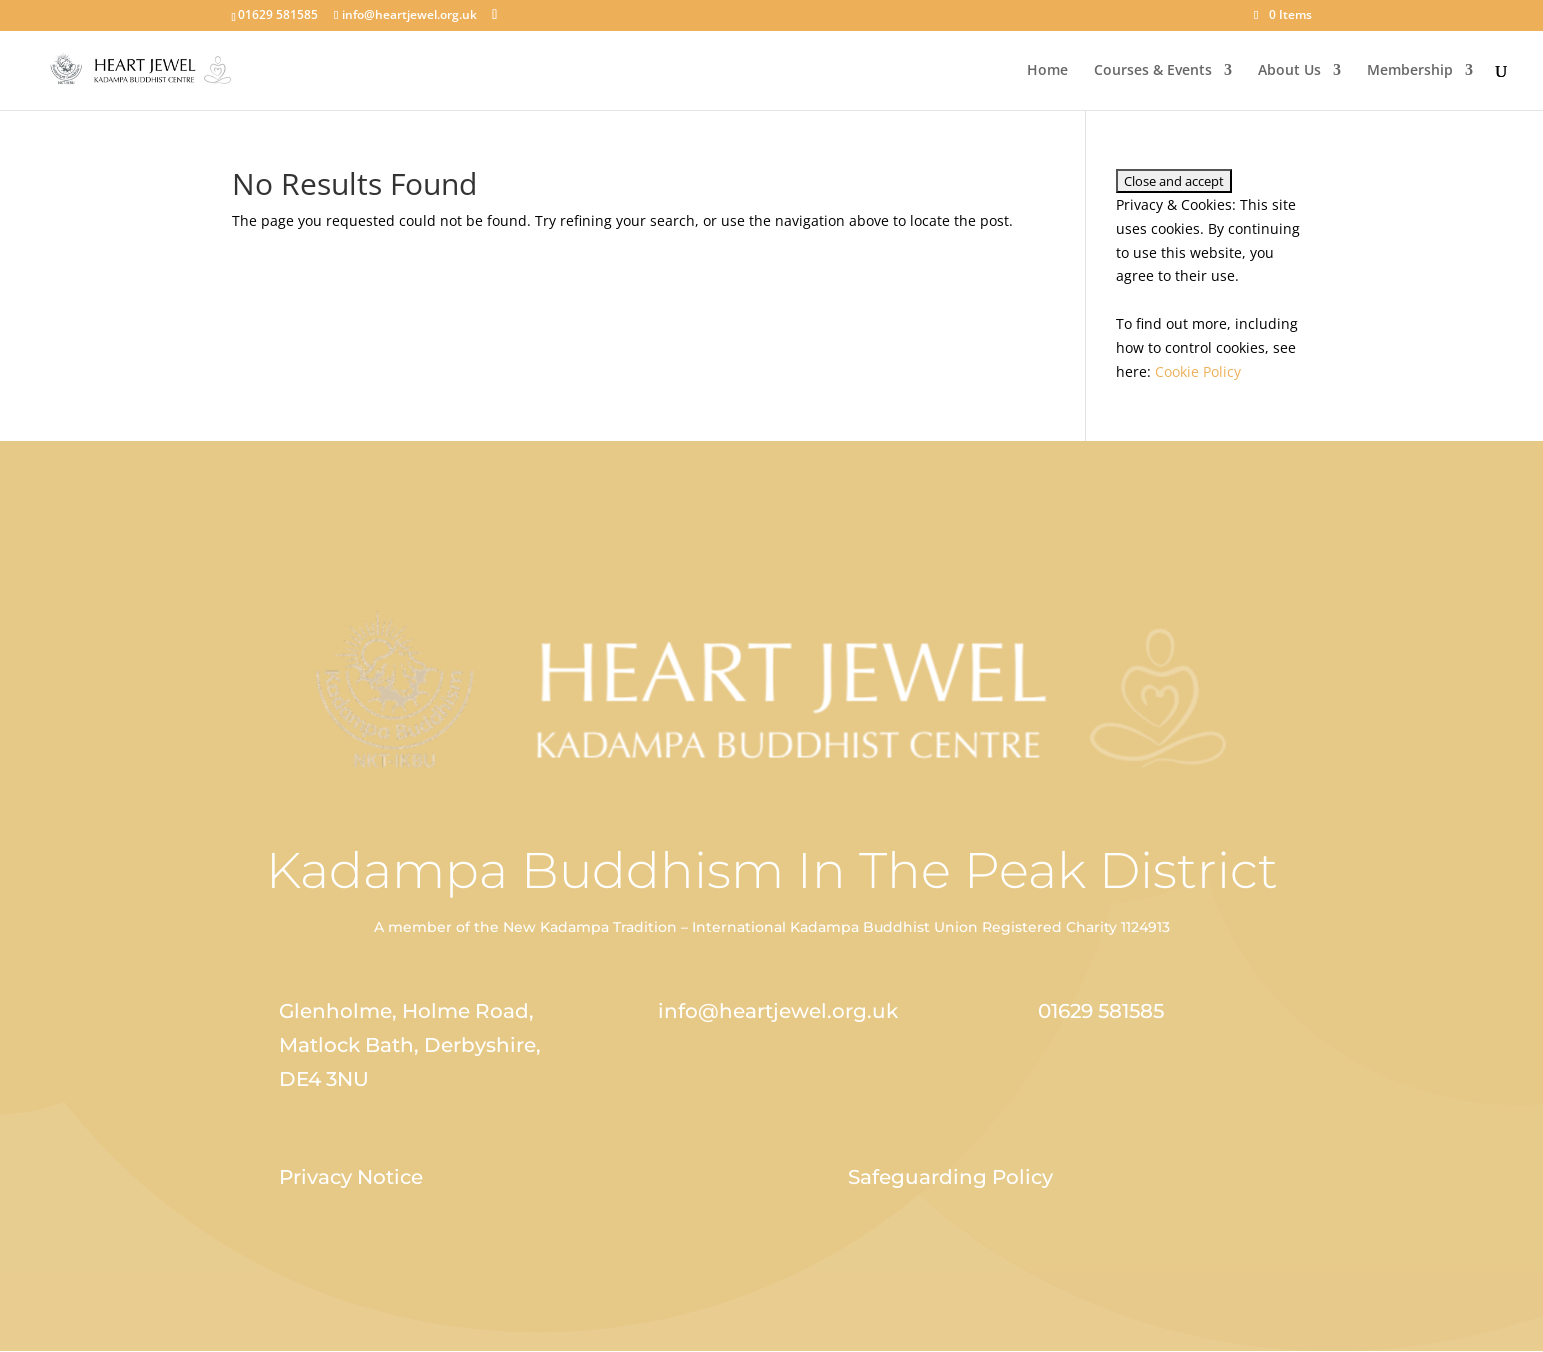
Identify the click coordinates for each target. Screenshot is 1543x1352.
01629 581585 (1101, 1011)
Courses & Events (1153, 71)
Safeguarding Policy (950, 1177)
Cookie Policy (1198, 371)
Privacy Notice (351, 1177)
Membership (1410, 71)
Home (1047, 71)
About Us (1289, 71)
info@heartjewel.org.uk (778, 1011)
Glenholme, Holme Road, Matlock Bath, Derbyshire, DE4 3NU (410, 1045)
